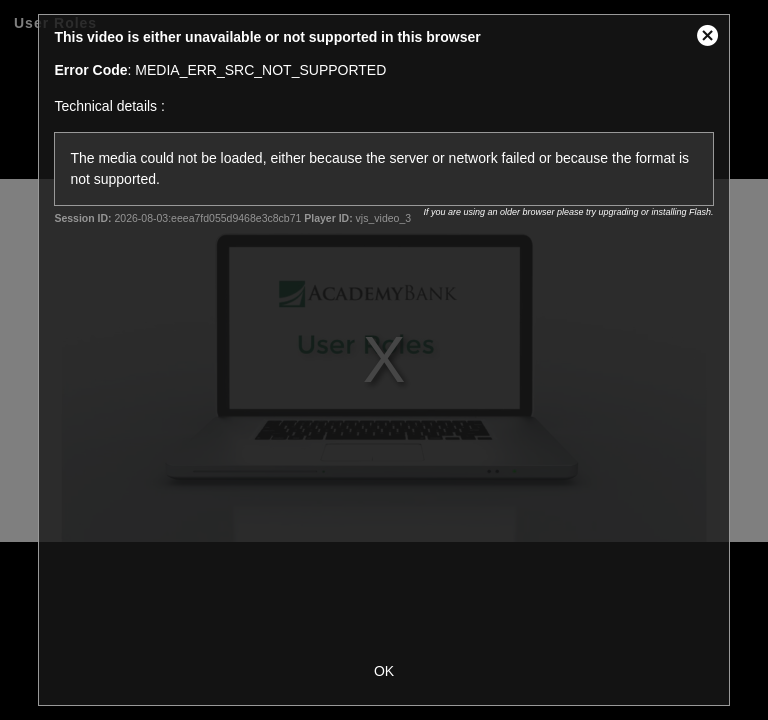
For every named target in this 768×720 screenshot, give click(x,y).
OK (384, 671)
